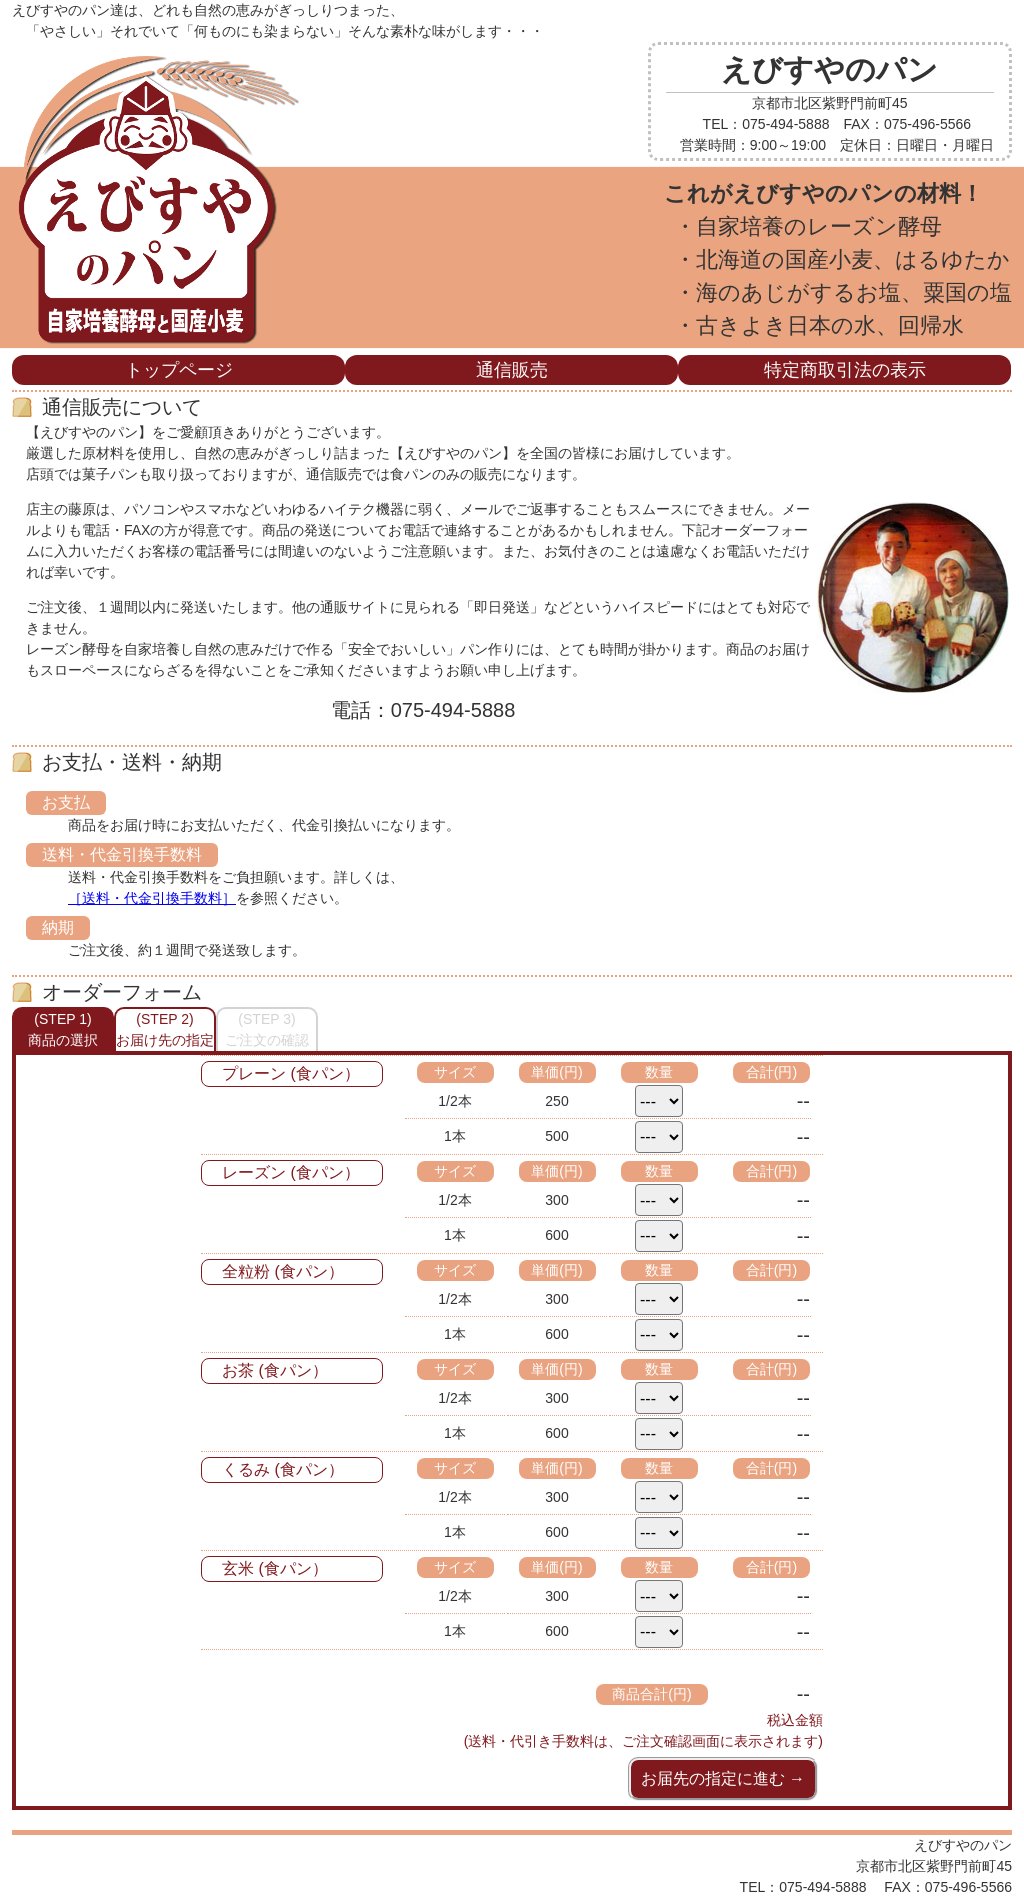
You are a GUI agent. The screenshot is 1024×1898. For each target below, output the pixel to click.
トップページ (179, 370)
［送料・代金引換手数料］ (152, 898)
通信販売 (512, 370)
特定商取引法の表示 (845, 370)
